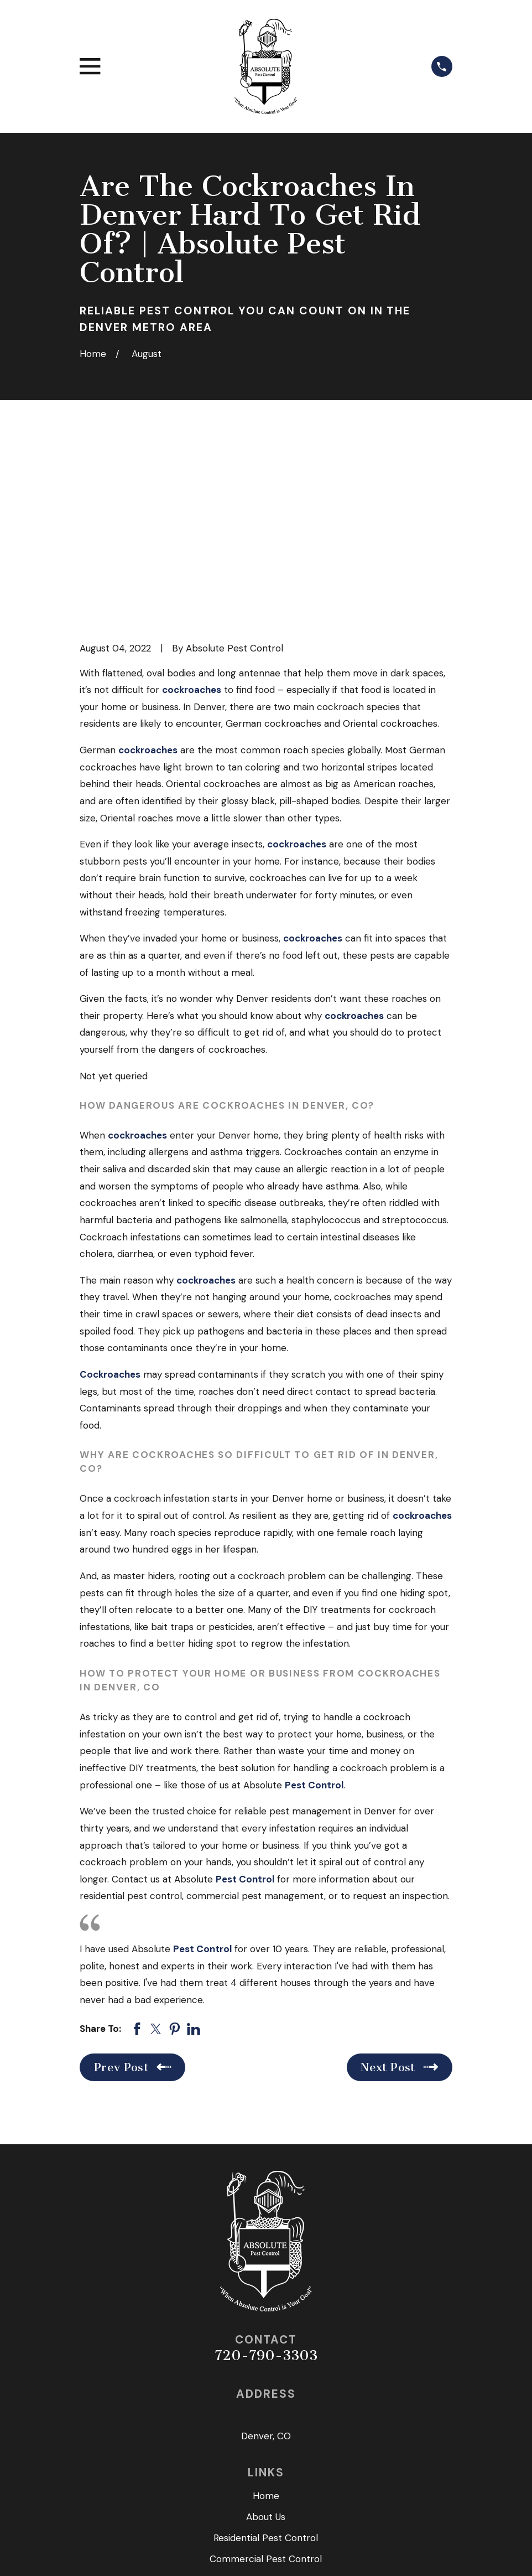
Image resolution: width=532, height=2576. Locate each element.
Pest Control (314, 1596)
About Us (265, 2328)
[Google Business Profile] (292, 2493)
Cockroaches (110, 1186)
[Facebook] (240, 2493)
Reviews (266, 2413)
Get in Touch (266, 2434)
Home (266, 2307)
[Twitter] (266, 2493)
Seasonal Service (266, 2392)
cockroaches (191, 501)
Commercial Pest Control (266, 2371)
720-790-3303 (266, 2167)
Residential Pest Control (265, 2350)
